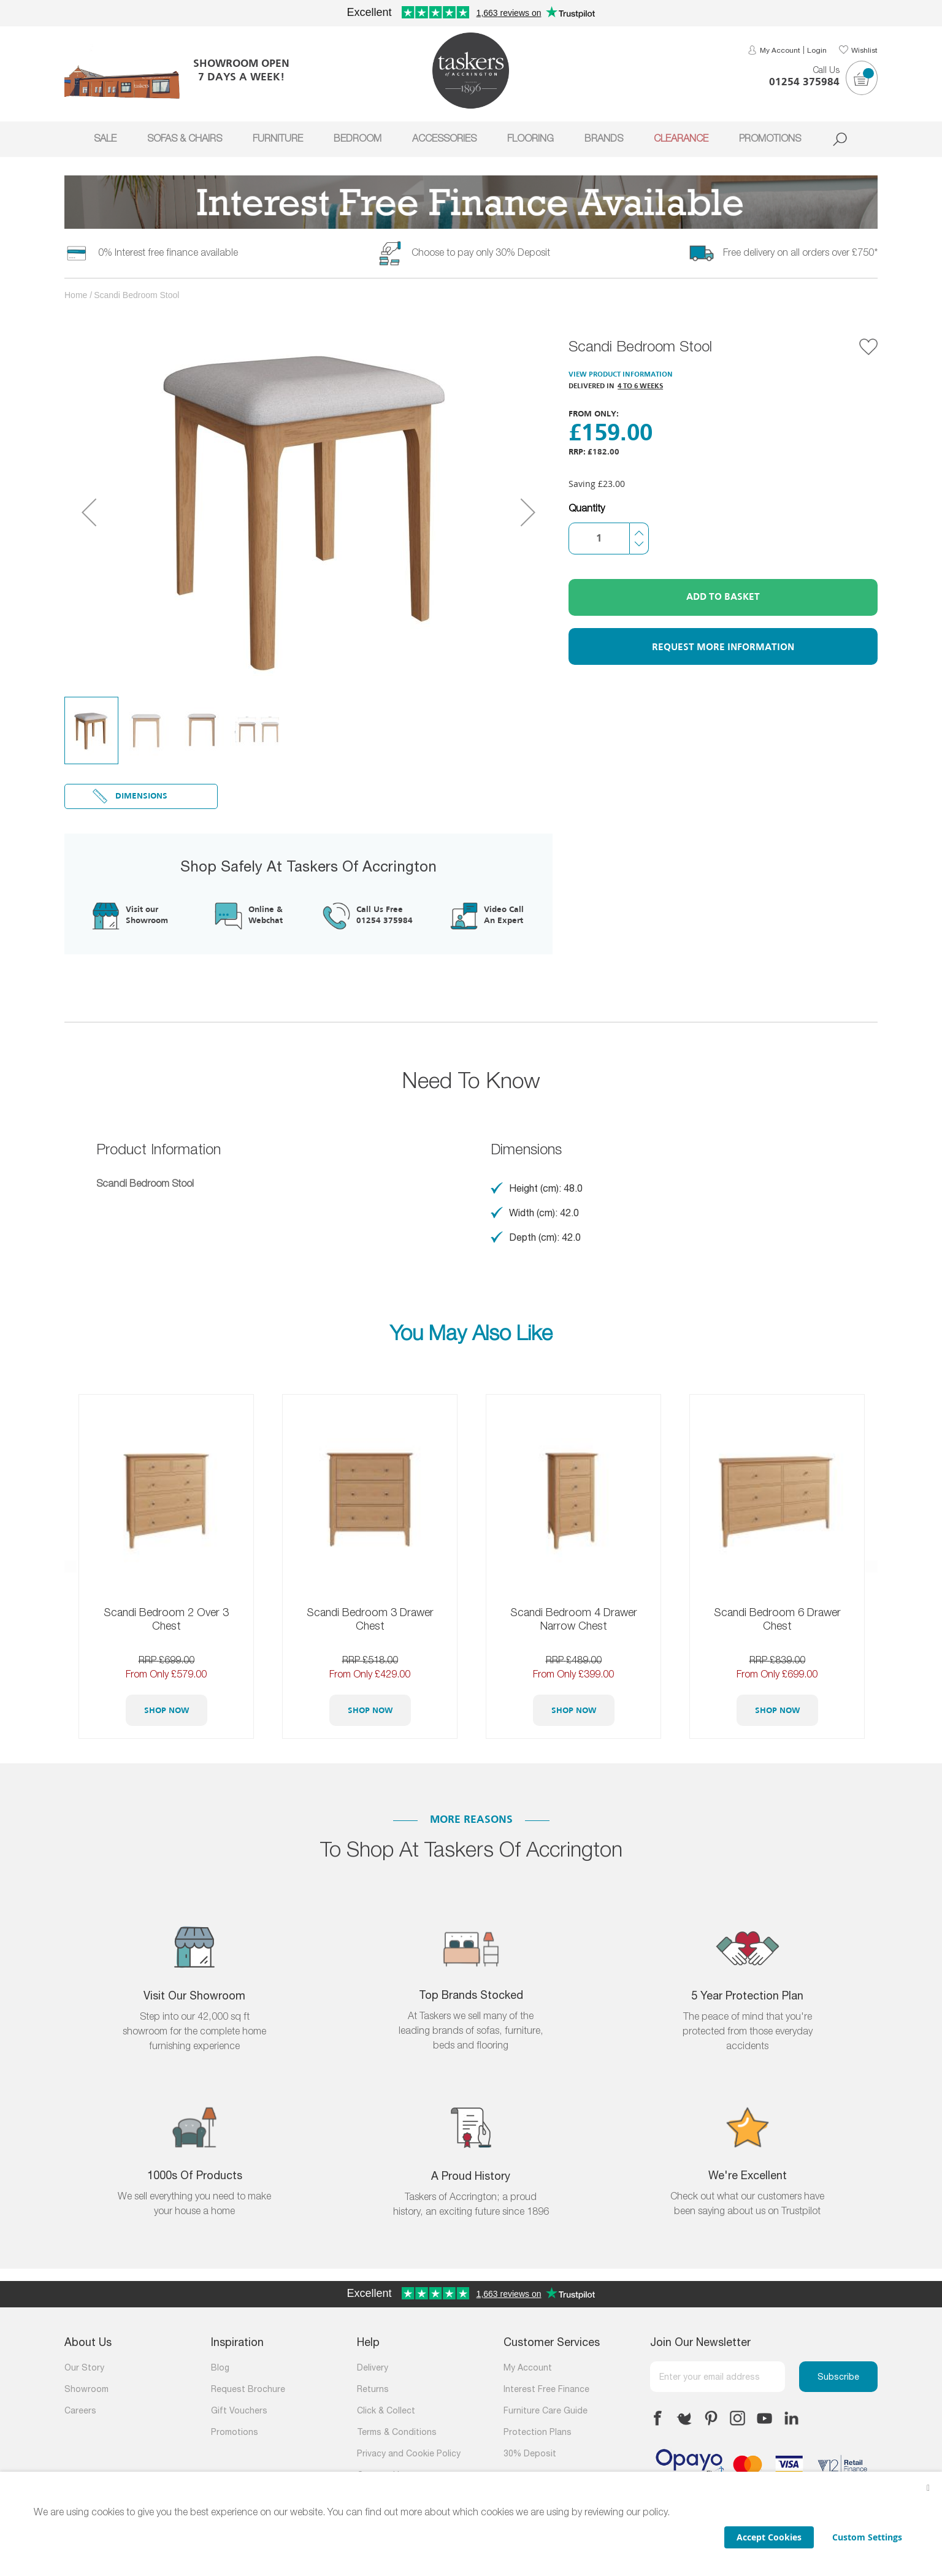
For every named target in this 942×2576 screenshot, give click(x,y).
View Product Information (621, 374)
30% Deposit (530, 2454)
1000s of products (194, 2176)
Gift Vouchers (239, 2411)
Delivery (372, 2368)
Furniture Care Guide (546, 2411)
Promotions (234, 2433)
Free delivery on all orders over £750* (800, 253)
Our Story (84, 2368)
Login (817, 50)
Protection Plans (538, 2433)
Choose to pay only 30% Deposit (481, 253)
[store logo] (470, 71)
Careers (80, 2411)
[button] (88, 512)
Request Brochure (248, 2390)
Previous (70, 1566)
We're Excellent (747, 2176)
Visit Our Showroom (194, 1996)
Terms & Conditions (397, 2433)
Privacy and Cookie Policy (409, 2454)
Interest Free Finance (546, 2390)
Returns (373, 2390)
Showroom (86, 2390)
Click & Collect (386, 2411)
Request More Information (723, 648)
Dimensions (141, 796)
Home (75, 295)
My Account (780, 50)
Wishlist (864, 50)
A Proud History (470, 2177)
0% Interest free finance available (168, 253)
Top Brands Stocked (471, 1996)
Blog (220, 2368)
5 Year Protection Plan (747, 1996)
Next (871, 1566)
